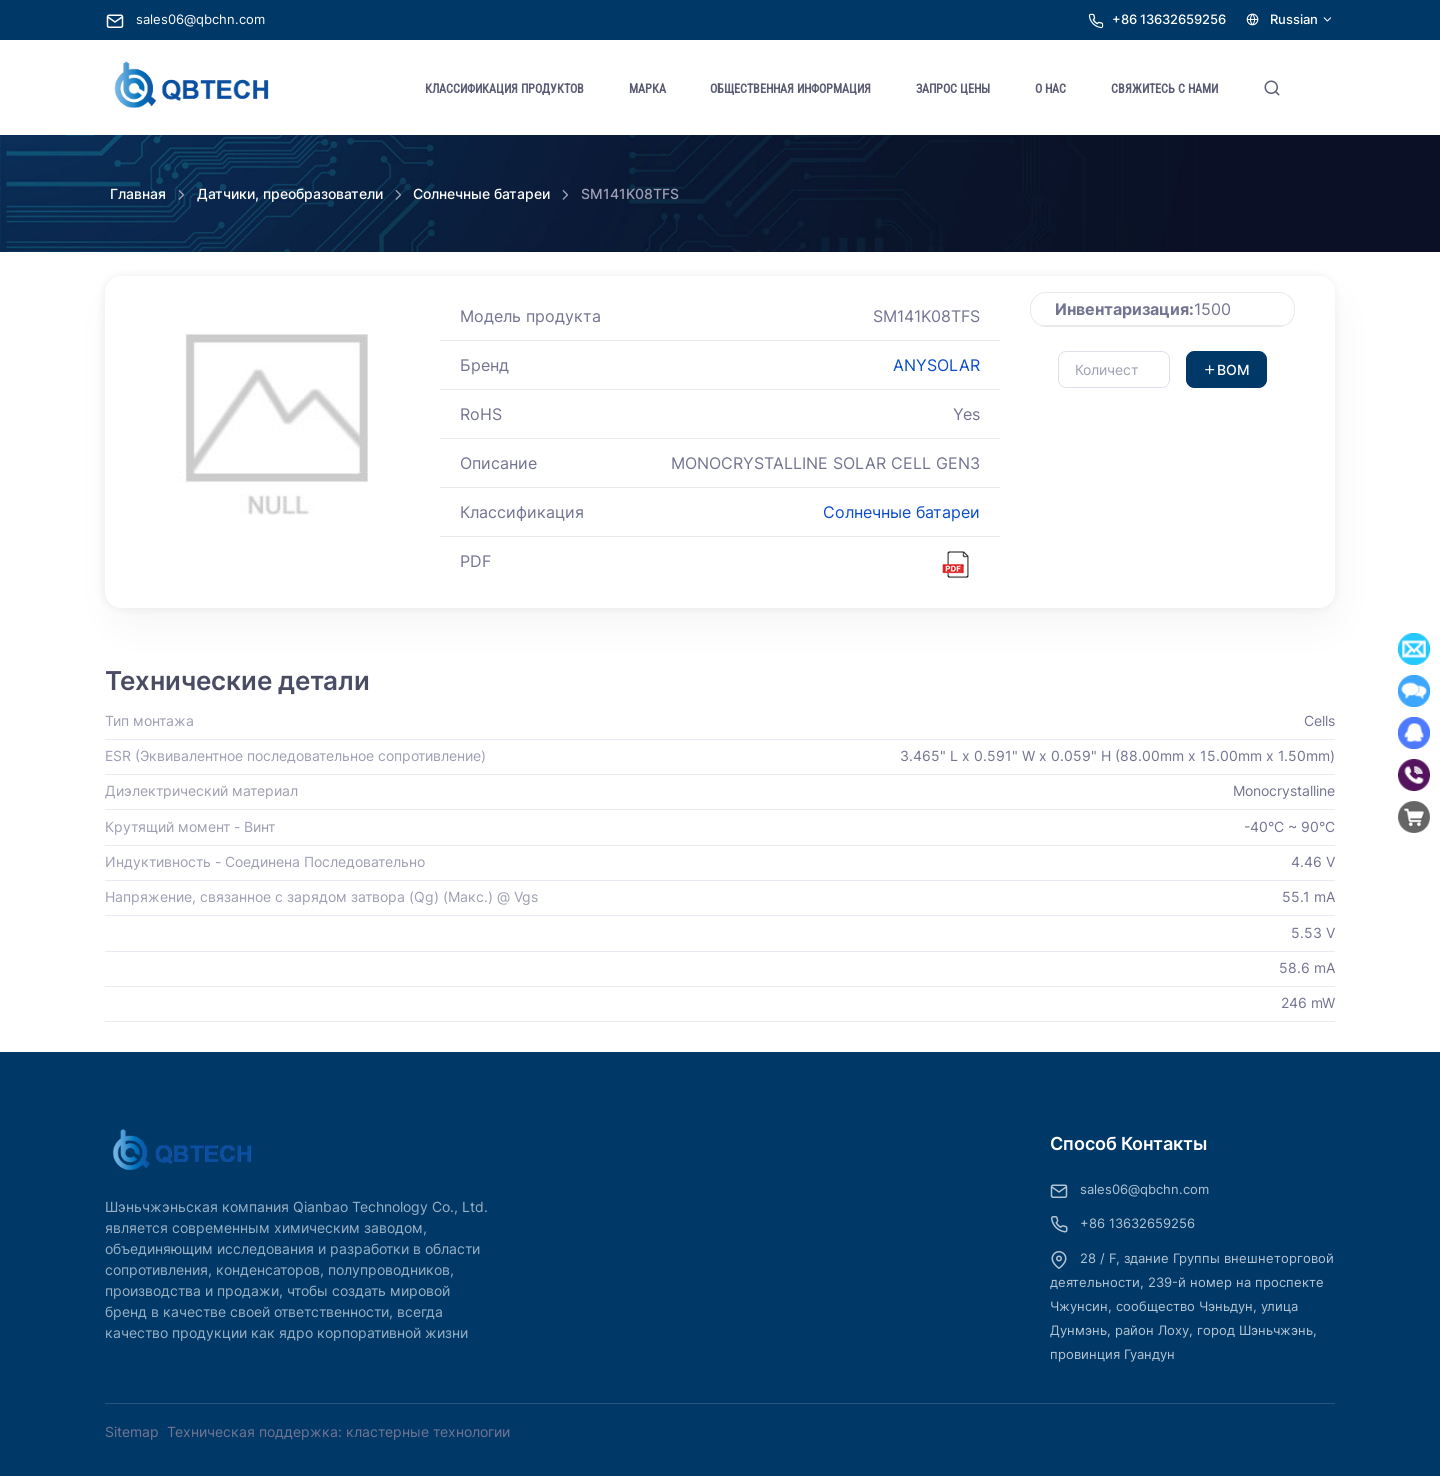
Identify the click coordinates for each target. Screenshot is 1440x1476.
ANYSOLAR (936, 365)
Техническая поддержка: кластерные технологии (338, 1431)
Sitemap (132, 1431)
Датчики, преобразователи (290, 193)
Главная (138, 193)
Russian (1290, 19)
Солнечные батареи (481, 193)
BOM (1226, 369)
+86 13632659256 (1169, 19)
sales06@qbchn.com (185, 19)
